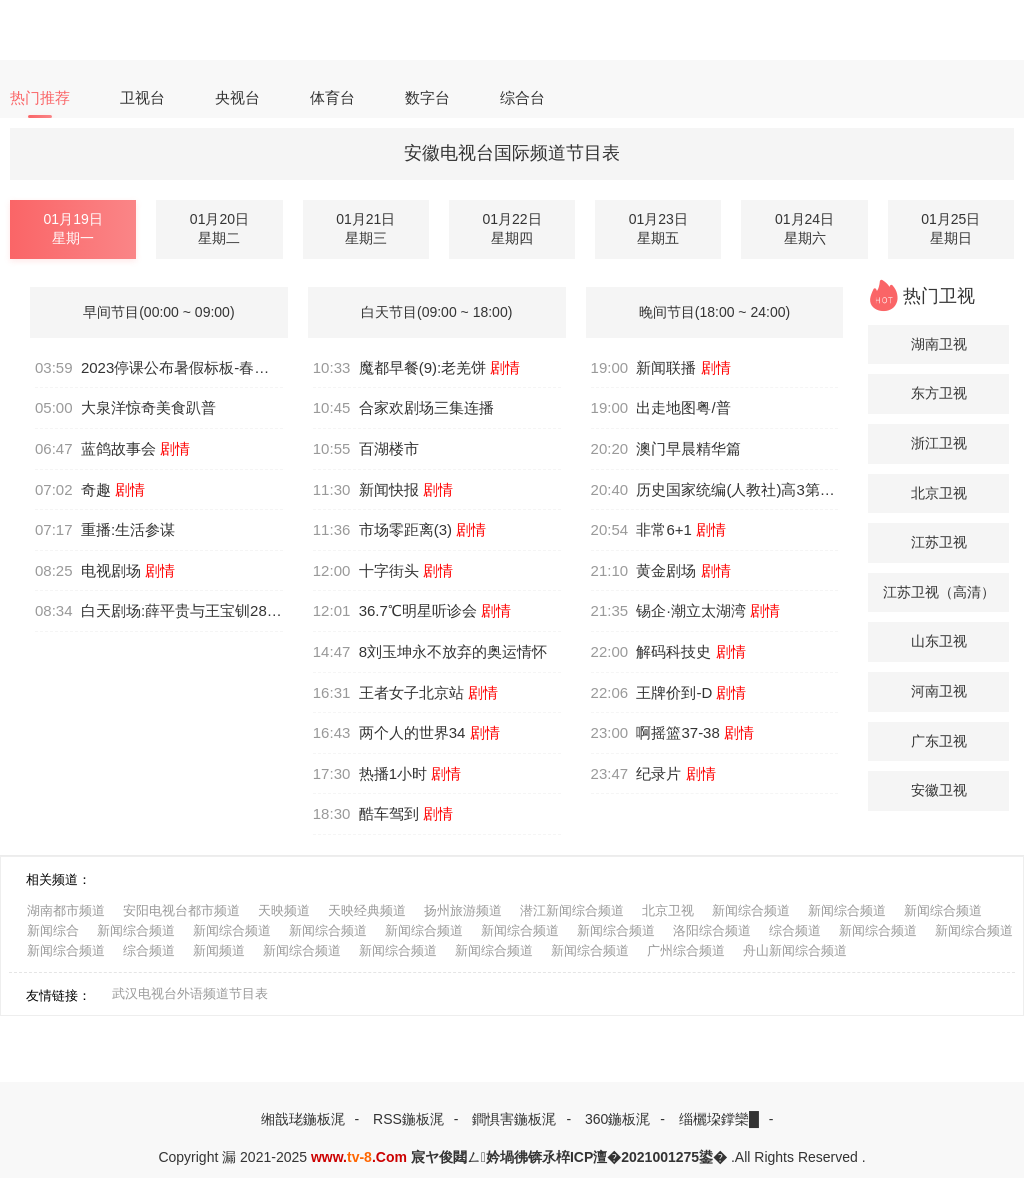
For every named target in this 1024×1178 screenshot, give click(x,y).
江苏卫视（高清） (939, 592)
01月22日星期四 (511, 229)
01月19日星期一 (73, 229)
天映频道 (284, 910)
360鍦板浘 (617, 1119)
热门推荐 (40, 97)
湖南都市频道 (66, 910)
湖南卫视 (939, 344)
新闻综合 (53, 930)
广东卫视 (939, 741)
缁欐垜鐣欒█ (719, 1119)
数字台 (427, 97)
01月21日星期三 (365, 229)
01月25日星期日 (950, 229)
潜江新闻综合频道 (572, 910)
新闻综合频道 (751, 910)
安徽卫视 (939, 790)
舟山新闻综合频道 (795, 950)
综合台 (522, 97)
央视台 (237, 97)
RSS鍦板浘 (408, 1119)
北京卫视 (939, 493)
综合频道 (795, 930)
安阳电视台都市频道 (181, 910)
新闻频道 (219, 950)
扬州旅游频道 (463, 910)
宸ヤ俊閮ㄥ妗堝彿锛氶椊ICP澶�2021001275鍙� (569, 1157)
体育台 (332, 97)
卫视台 (142, 97)
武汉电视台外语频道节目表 (190, 993)
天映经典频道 (367, 910)
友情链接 (52, 995)
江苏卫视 (939, 542)
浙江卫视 (939, 443)
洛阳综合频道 (712, 930)
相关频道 (52, 879)
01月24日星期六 (804, 229)
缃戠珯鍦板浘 (303, 1119)
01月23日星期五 (658, 229)
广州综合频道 (686, 950)
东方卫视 (939, 393)
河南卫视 (939, 691)
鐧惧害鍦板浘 (514, 1119)
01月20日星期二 (219, 229)
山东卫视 (939, 641)
